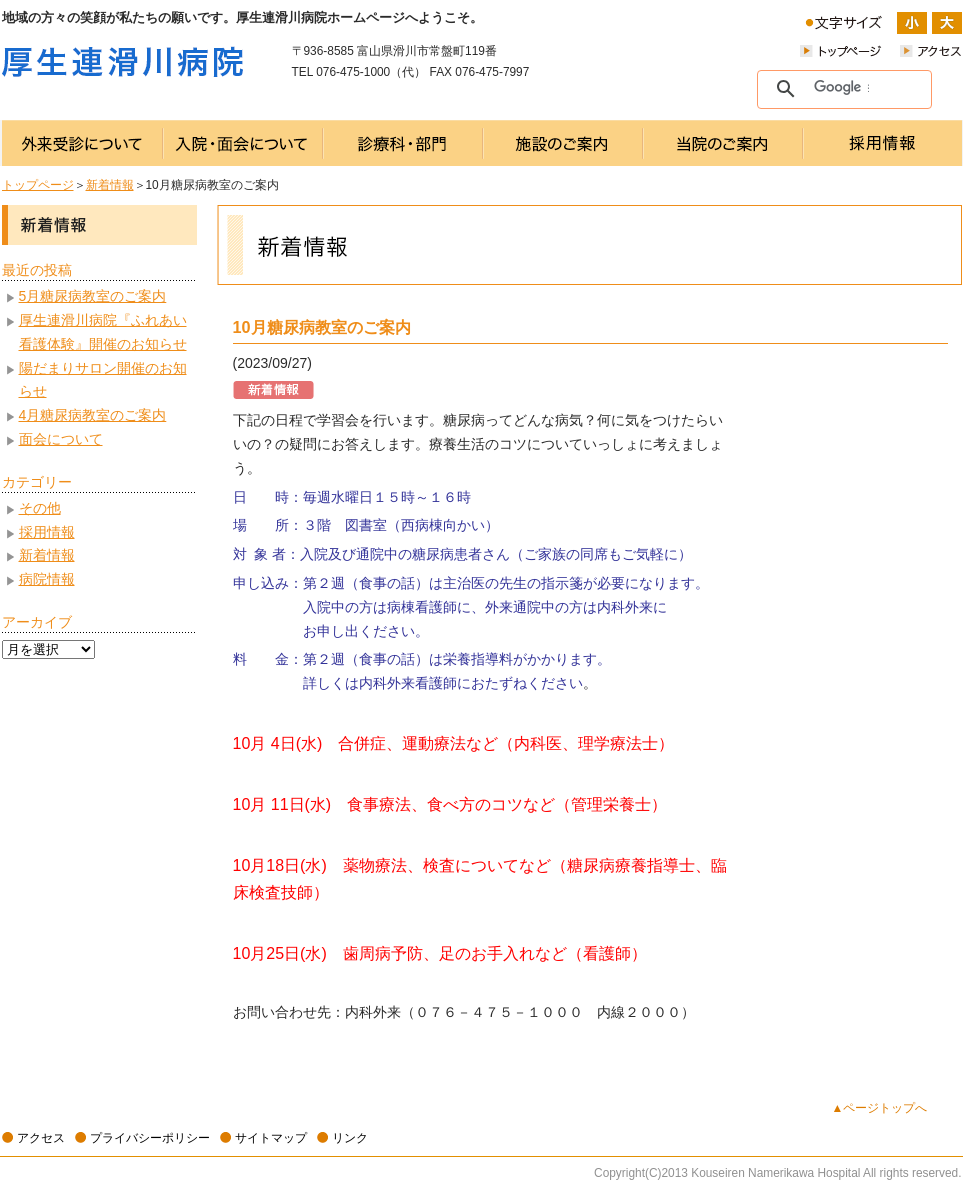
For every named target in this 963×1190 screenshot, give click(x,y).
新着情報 (110, 185)
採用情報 (47, 532)
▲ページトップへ (880, 1108)
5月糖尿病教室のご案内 (93, 296)
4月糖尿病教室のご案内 (93, 415)
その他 (40, 508)
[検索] (841, 88)
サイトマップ (271, 1138)
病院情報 (47, 579)
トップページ (38, 185)
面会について (61, 439)
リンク (350, 1138)
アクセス (41, 1138)
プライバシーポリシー (150, 1138)
